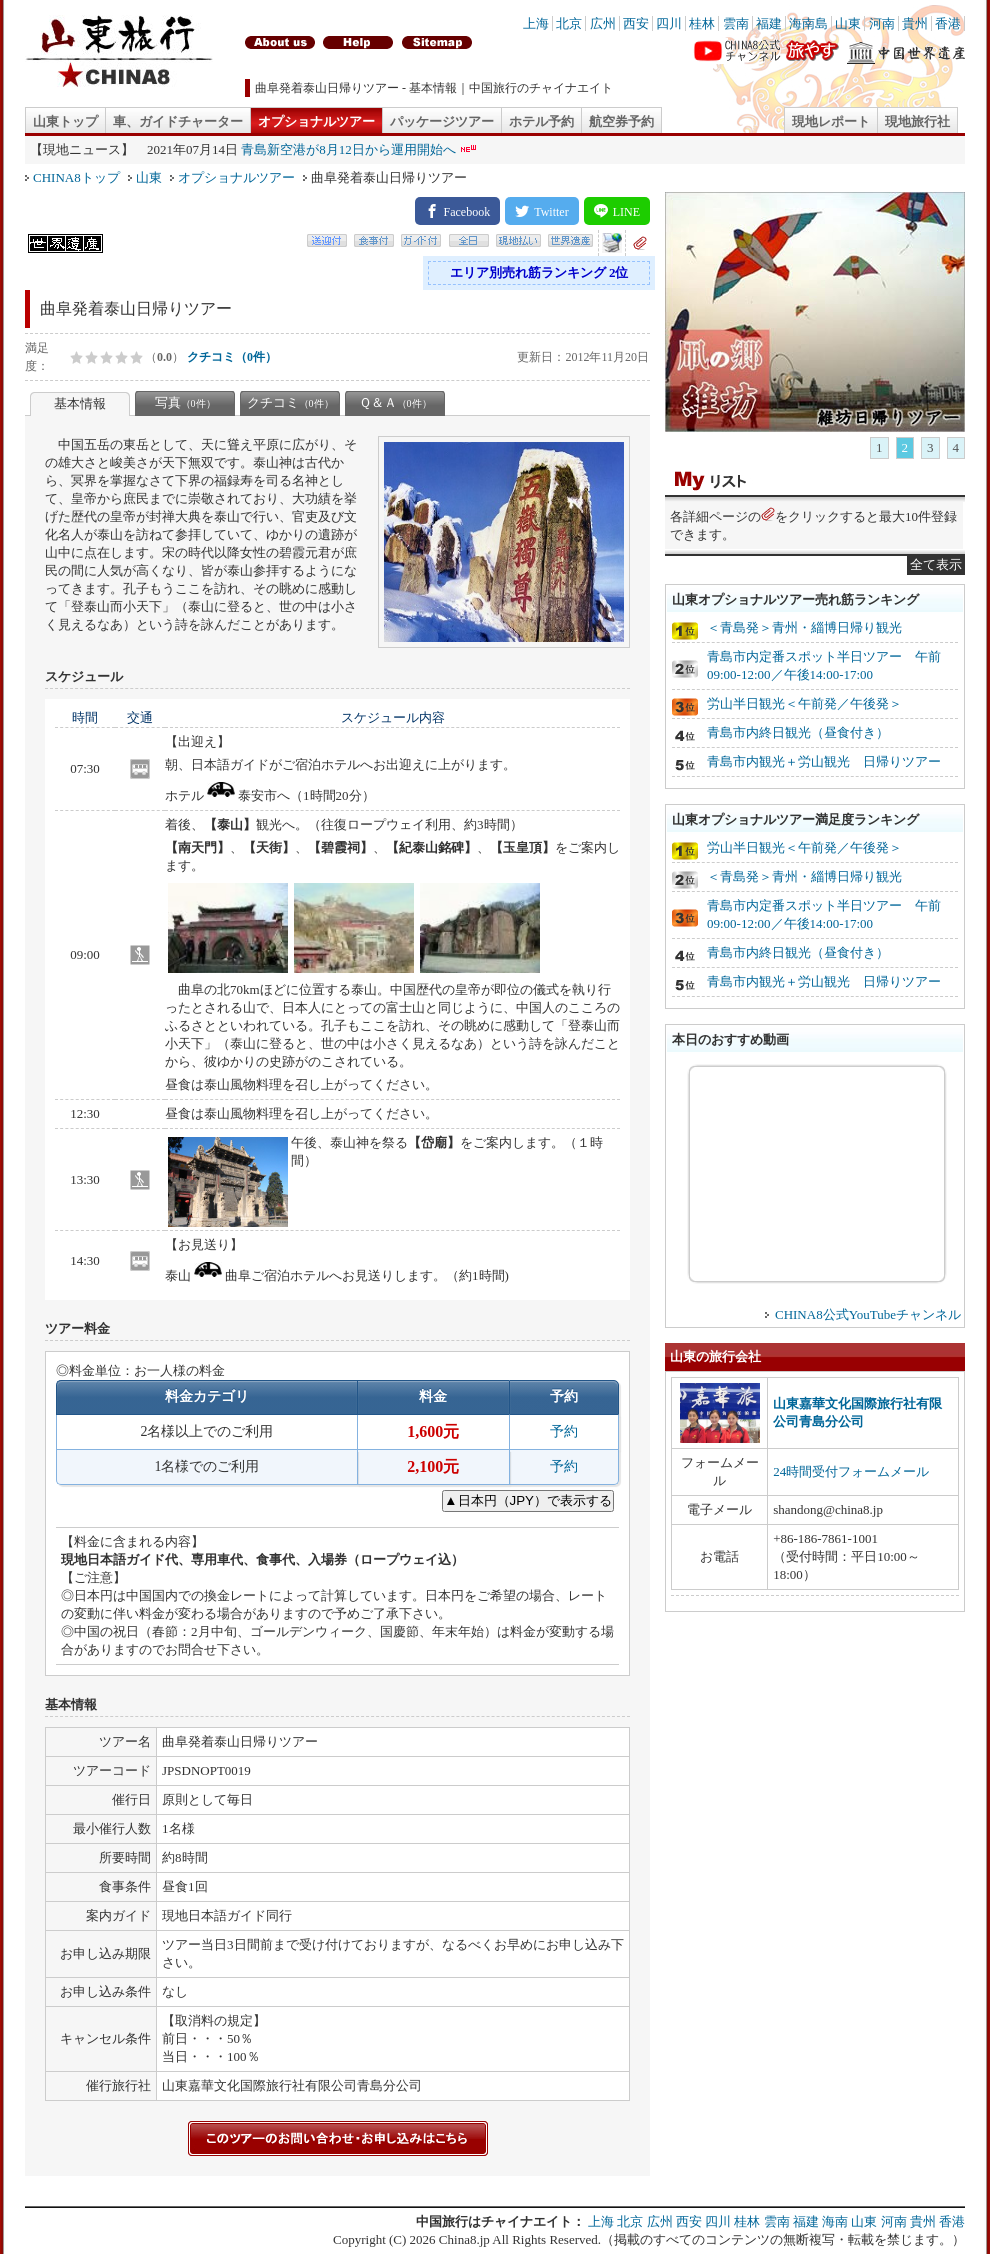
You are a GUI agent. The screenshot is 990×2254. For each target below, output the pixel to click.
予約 (564, 1431)
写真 (185, 402)
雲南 (736, 23)
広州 (603, 23)
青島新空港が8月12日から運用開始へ (348, 149)
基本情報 (80, 403)
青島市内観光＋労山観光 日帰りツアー (824, 761)
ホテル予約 (541, 121)
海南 (835, 2221)
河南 (882, 23)
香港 (948, 23)
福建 (769, 23)
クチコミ (290, 402)
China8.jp (464, 2239)
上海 (536, 23)
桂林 (702, 23)
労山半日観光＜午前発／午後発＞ (804, 703)
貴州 (915, 23)
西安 (636, 23)
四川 (669, 23)
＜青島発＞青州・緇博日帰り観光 (804, 627)
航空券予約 (621, 121)
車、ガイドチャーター (178, 121)
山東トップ (65, 121)
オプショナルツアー (316, 121)
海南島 (808, 23)
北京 (569, 23)
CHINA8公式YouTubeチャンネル (868, 1314)
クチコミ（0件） (232, 357)
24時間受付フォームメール (851, 1471)
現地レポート (831, 121)
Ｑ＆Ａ (395, 402)
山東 (848, 23)
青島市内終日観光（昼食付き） (798, 732)
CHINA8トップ (76, 177)
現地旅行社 (917, 121)
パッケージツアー (442, 121)
